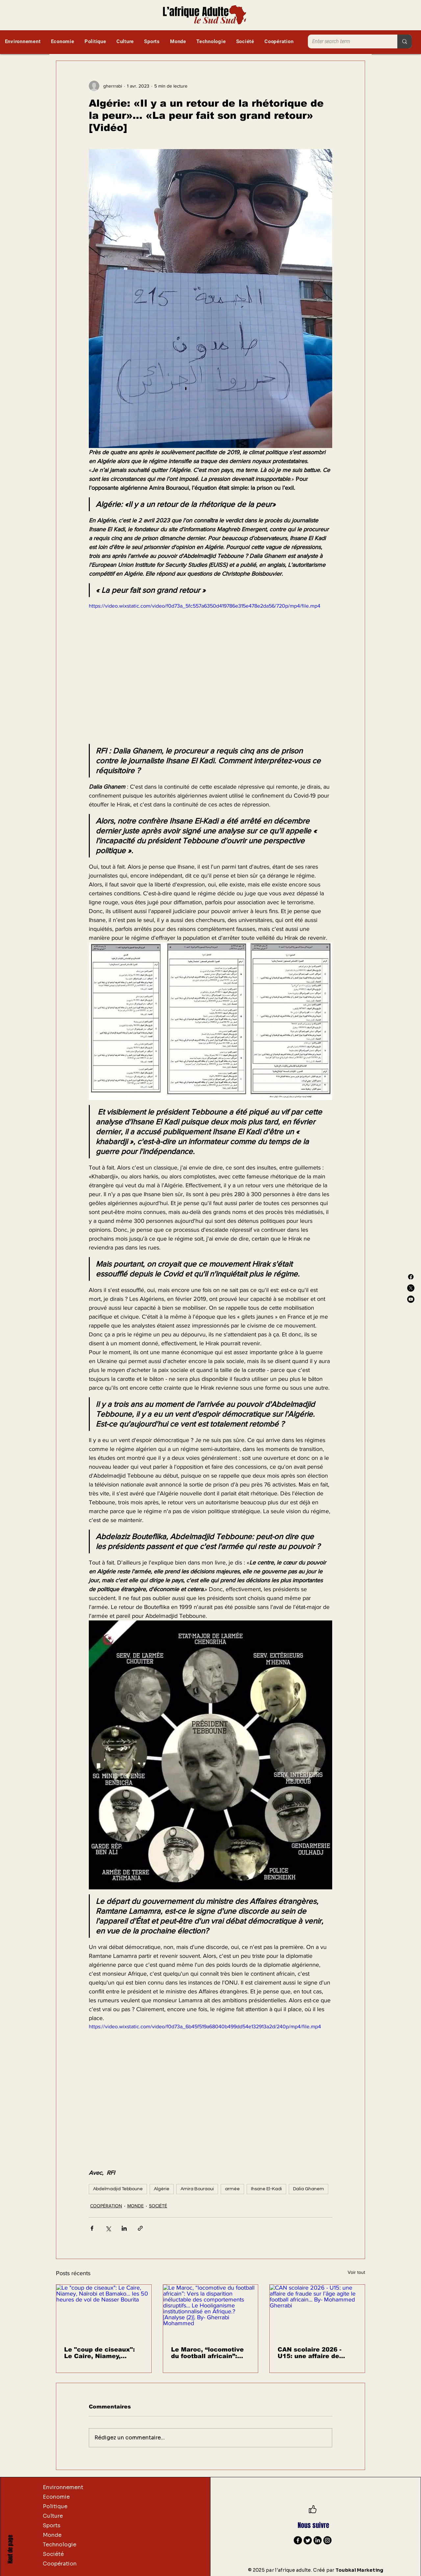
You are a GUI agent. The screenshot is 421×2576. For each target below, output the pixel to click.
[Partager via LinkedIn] (124, 2228)
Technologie (59, 2544)
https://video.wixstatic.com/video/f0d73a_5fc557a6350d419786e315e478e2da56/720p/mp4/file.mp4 (204, 606)
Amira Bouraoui (197, 2189)
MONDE (135, 2205)
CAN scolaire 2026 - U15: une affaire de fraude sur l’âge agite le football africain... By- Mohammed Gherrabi (316, 2352)
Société (53, 2554)
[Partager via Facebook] (92, 2228)
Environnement (63, 2487)
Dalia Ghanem (308, 2189)
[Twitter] (308, 2540)
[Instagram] (327, 2540)
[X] (410, 1288)
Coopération (60, 2563)
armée (232, 2189)
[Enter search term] (348, 41)
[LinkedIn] (317, 2540)
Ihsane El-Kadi (266, 2189)
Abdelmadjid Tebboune (118, 2189)
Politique (55, 2506)
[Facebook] (410, 1276)
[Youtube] (410, 1299)
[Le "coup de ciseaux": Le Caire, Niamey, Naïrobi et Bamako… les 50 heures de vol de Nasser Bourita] (103, 2311)
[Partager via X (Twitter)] (108, 2228)
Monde (52, 2535)
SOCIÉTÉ (158, 2205)
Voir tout (356, 2272)
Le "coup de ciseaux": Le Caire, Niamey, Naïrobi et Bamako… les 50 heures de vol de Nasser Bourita (103, 2352)
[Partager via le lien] (140, 2228)
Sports (52, 2525)
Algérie (161, 2189)
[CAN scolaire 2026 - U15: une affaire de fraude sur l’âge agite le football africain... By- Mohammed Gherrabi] (317, 2311)
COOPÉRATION (106, 2205)
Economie (56, 2496)
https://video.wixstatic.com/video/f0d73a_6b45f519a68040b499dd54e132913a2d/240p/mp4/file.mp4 (205, 2026)
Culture (53, 2515)
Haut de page (10, 2549)
